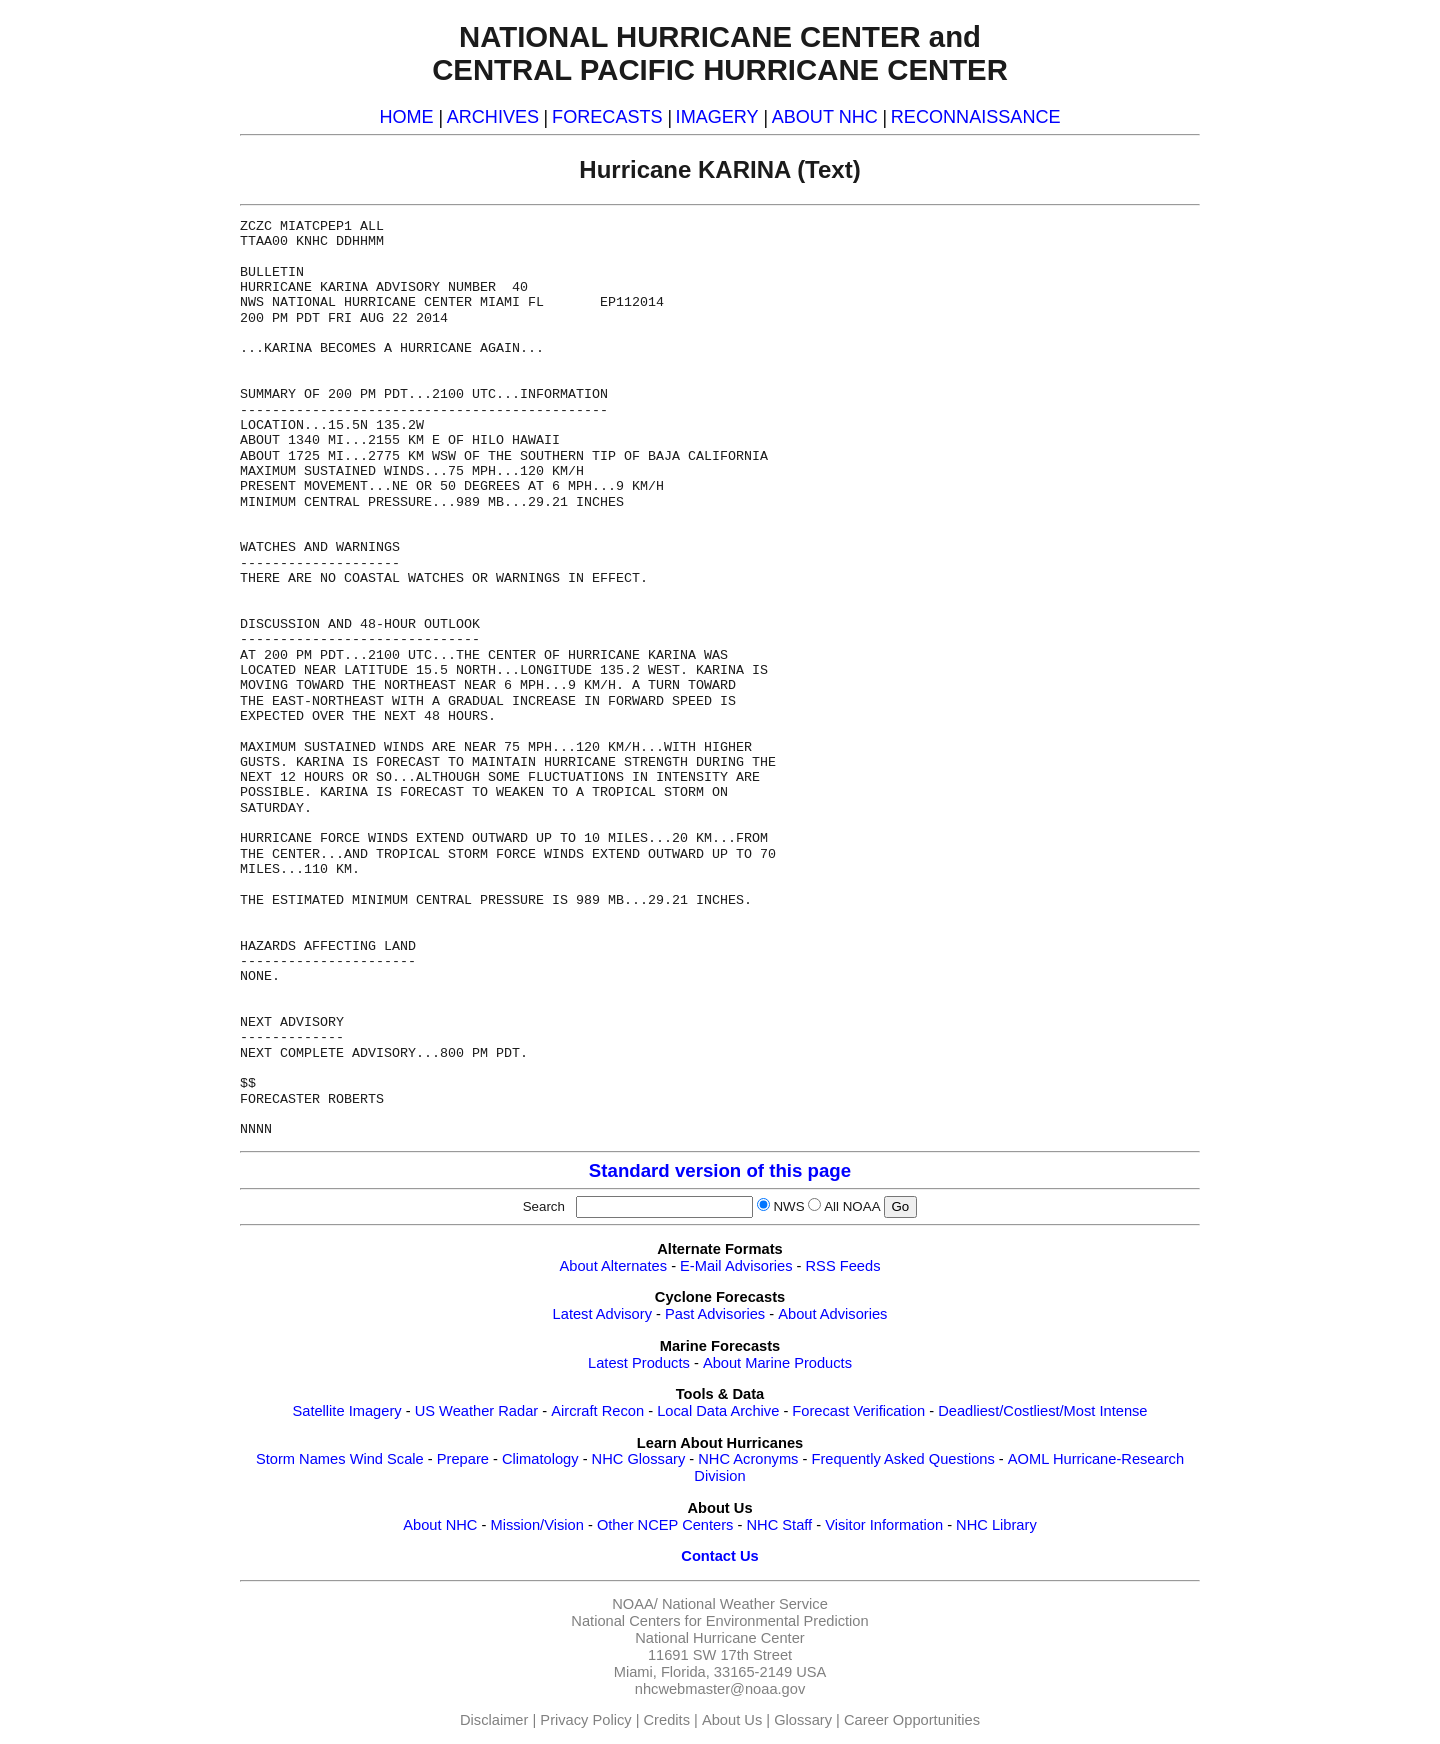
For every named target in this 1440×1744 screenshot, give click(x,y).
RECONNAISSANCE (976, 117)
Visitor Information (884, 1525)
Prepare (463, 1459)
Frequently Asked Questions (902, 1459)
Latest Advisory (602, 1314)
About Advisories (832, 1314)
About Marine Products (777, 1363)
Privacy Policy (585, 1720)
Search (548, 1206)
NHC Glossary (639, 1459)
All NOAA (852, 1206)
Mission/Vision (536, 1525)
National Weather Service (745, 1604)
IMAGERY (717, 117)
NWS (788, 1206)
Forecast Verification (858, 1411)
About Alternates (614, 1266)
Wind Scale (387, 1459)
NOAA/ (635, 1604)
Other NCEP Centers (665, 1525)
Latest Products (639, 1363)
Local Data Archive (718, 1411)
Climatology (540, 1459)
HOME (406, 117)
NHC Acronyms (748, 1459)
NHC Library (996, 1525)
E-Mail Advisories (736, 1266)
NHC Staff (779, 1525)
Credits (667, 1720)
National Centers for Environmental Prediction (719, 1621)
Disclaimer (494, 1720)
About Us (732, 1720)
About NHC (440, 1525)
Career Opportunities (912, 1720)
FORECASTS (607, 117)
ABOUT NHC (825, 117)
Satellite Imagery (346, 1411)
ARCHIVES (493, 117)
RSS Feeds (843, 1266)
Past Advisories (715, 1314)
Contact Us (719, 1556)
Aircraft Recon (597, 1411)
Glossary (803, 1720)
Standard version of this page (720, 1170)
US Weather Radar (477, 1411)
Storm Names (301, 1459)
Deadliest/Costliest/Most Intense (1042, 1411)
